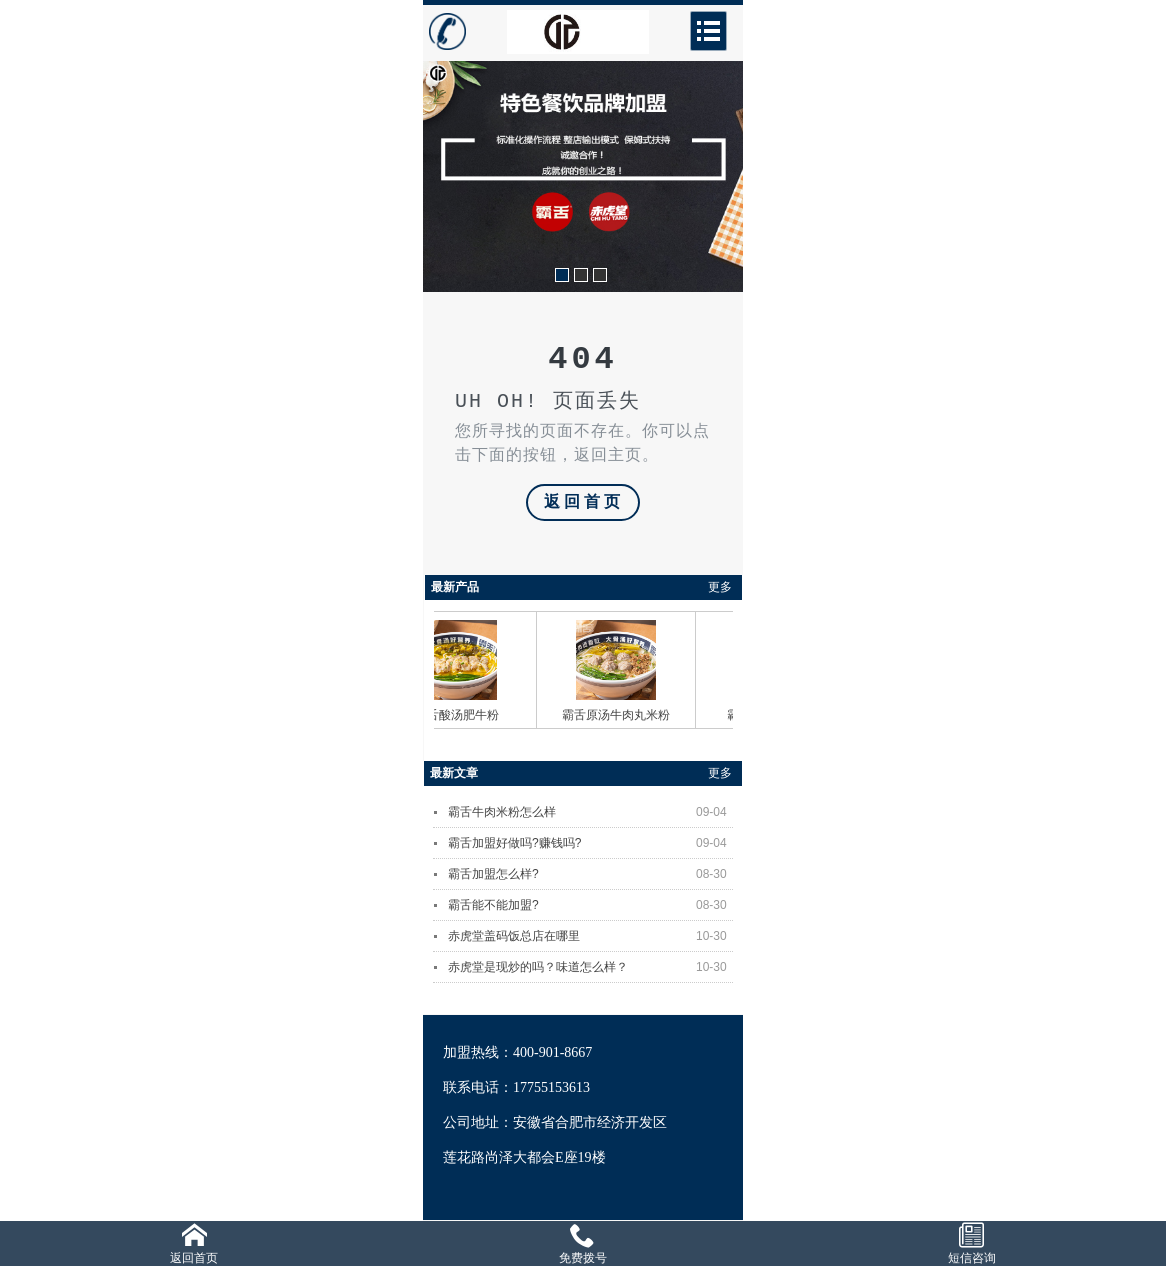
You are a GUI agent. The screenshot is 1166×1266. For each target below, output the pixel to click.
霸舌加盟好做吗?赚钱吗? (590, 843)
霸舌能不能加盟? (590, 905)
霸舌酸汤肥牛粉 (461, 715)
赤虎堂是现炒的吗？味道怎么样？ (590, 967)
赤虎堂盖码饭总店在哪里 (590, 936)
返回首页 (584, 503)
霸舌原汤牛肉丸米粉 (620, 715)
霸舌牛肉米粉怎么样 (590, 812)
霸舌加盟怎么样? (590, 874)
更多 (720, 587)
